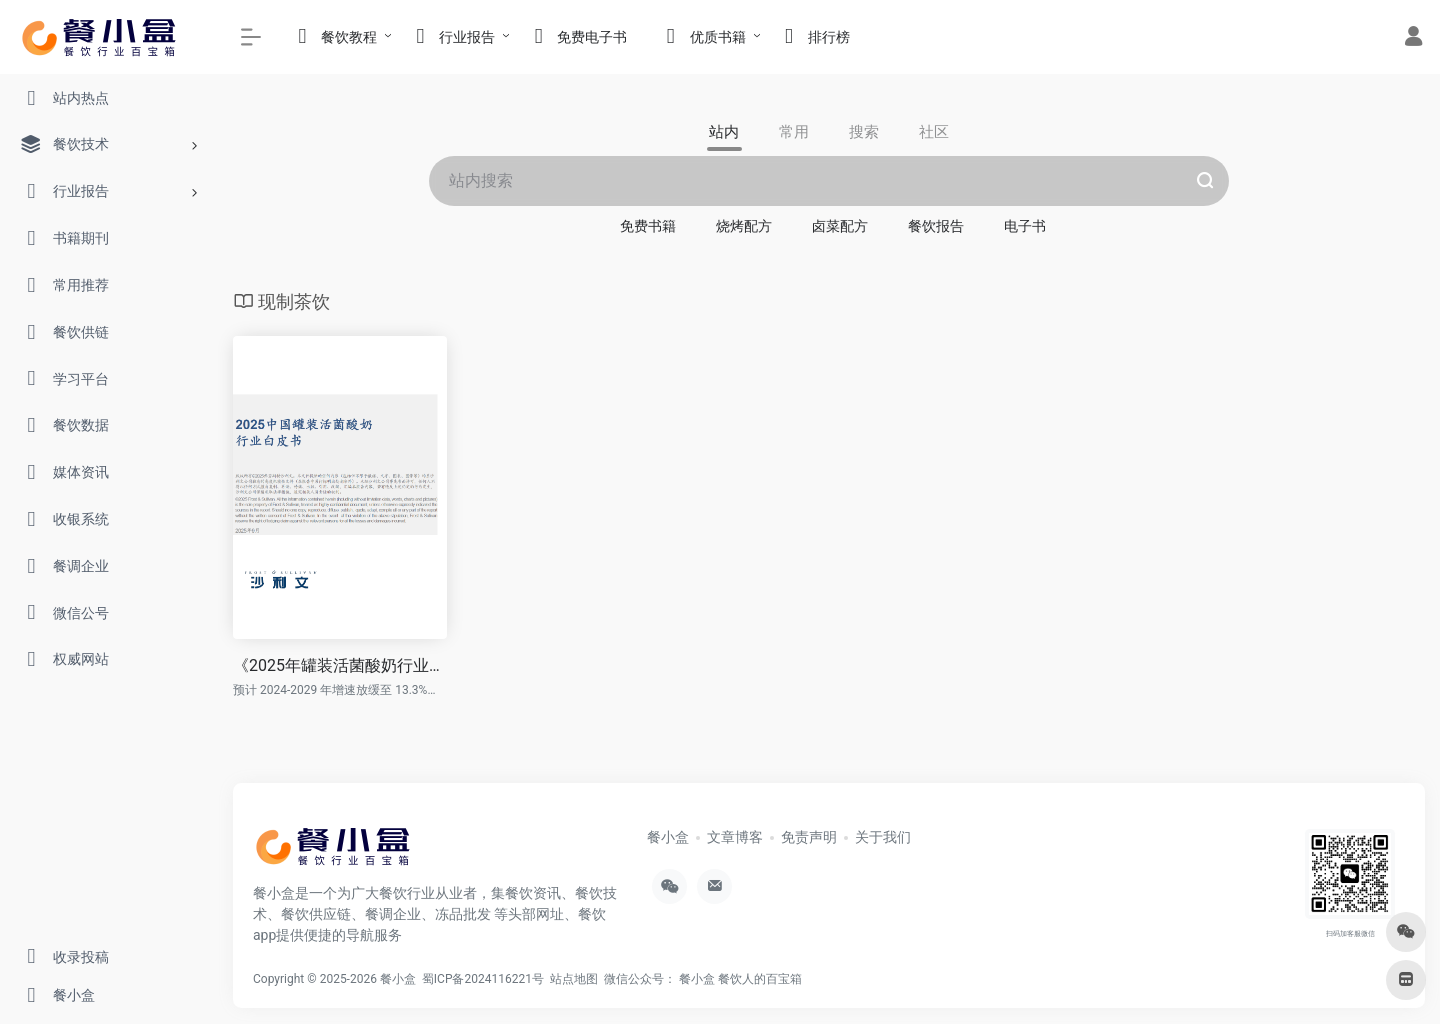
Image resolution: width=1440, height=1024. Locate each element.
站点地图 (577, 979)
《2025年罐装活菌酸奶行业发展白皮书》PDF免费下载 (340, 665)
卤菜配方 (840, 226)
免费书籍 (648, 226)
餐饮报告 (936, 226)
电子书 (1025, 226)
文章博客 (735, 837)
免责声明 (809, 837)
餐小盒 (668, 837)
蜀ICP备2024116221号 (486, 979)
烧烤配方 (744, 226)
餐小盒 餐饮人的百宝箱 (742, 979)
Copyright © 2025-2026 (316, 979)
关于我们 (883, 837)
